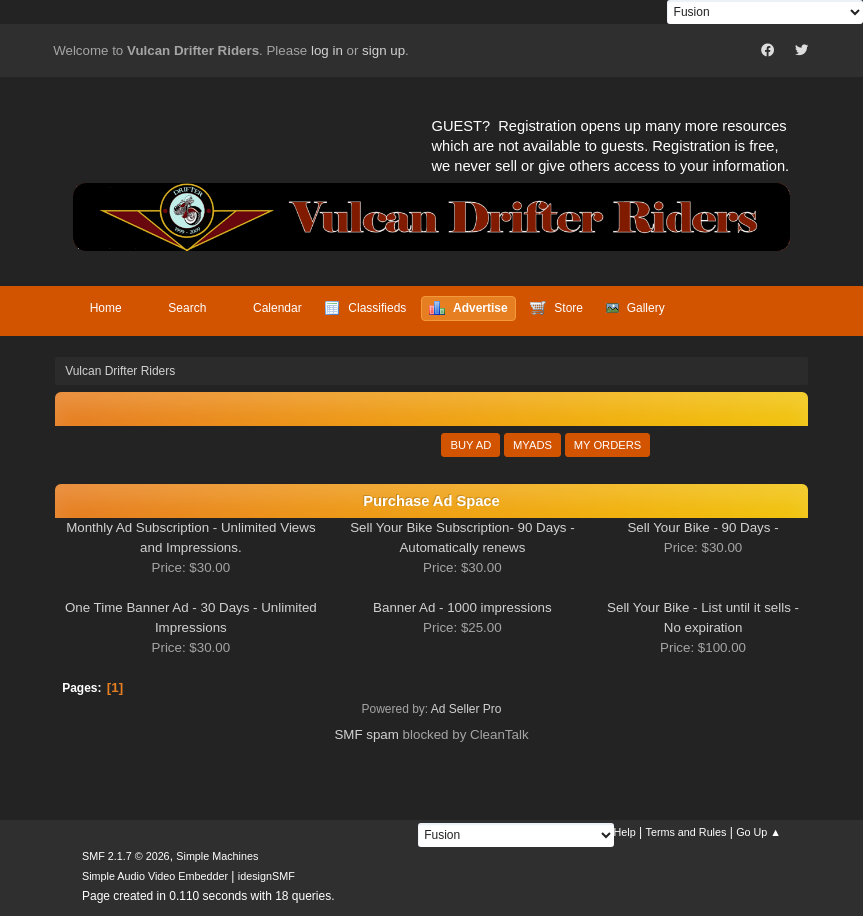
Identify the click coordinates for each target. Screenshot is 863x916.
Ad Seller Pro (466, 709)
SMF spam (366, 734)
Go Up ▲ (758, 832)
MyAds (532, 445)
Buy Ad (470, 445)
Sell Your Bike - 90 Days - (702, 527)
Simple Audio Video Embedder (155, 876)
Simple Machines (217, 856)
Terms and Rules (686, 832)
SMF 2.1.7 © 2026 (126, 856)
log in (327, 50)
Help (625, 832)
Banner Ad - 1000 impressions (462, 607)
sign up (383, 50)
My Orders (608, 445)
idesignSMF (266, 876)
